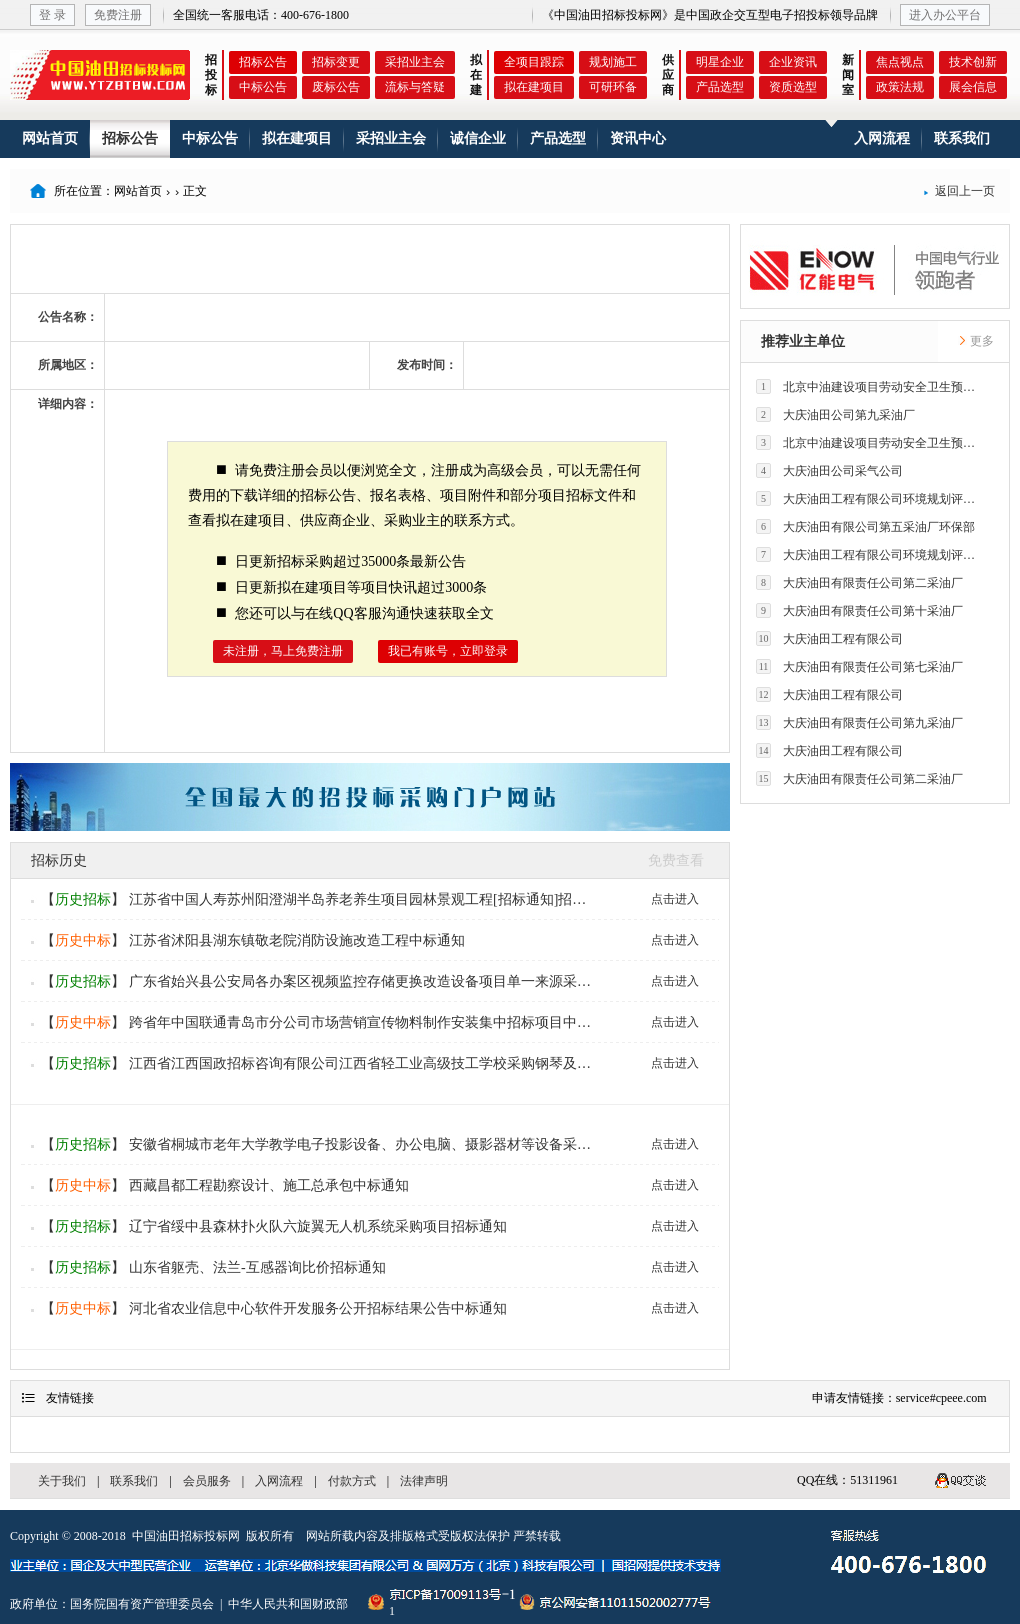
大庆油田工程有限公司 (829, 638)
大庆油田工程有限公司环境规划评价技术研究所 (871, 498)
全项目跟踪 (534, 62)
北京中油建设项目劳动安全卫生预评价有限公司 (871, 386)
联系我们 (962, 138)
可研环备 (613, 87)
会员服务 (207, 1481)
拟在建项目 (534, 87)
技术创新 (973, 62)
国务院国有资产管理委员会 (142, 1604)
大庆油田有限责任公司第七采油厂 (859, 666)
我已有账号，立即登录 (448, 651)
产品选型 (720, 87)
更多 (976, 341)
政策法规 (900, 87)
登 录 (52, 15)
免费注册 (118, 15)
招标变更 (336, 62)
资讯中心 (638, 138)
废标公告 (336, 87)
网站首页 (50, 138)
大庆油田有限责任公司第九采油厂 (859, 722)
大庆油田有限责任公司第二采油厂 (859, 582)
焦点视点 (900, 62)
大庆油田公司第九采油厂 (835, 414)
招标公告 (263, 62)
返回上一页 (959, 191)
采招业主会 (415, 62)
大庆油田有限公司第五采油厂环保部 (865, 526)
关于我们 (62, 1481)
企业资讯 (793, 62)
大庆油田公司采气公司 (829, 470)
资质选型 (793, 87)
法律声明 (424, 1481)
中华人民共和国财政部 (288, 1604)
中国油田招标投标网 (186, 1536)
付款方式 (352, 1481)
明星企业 (720, 62)
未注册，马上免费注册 (283, 651)
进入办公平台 (945, 15)
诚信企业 (478, 138)
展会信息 (973, 87)
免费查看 (676, 860)
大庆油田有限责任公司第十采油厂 (859, 610)
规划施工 (613, 62)
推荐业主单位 (803, 341)
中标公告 (263, 87)
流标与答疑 (415, 87)
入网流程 (882, 138)
